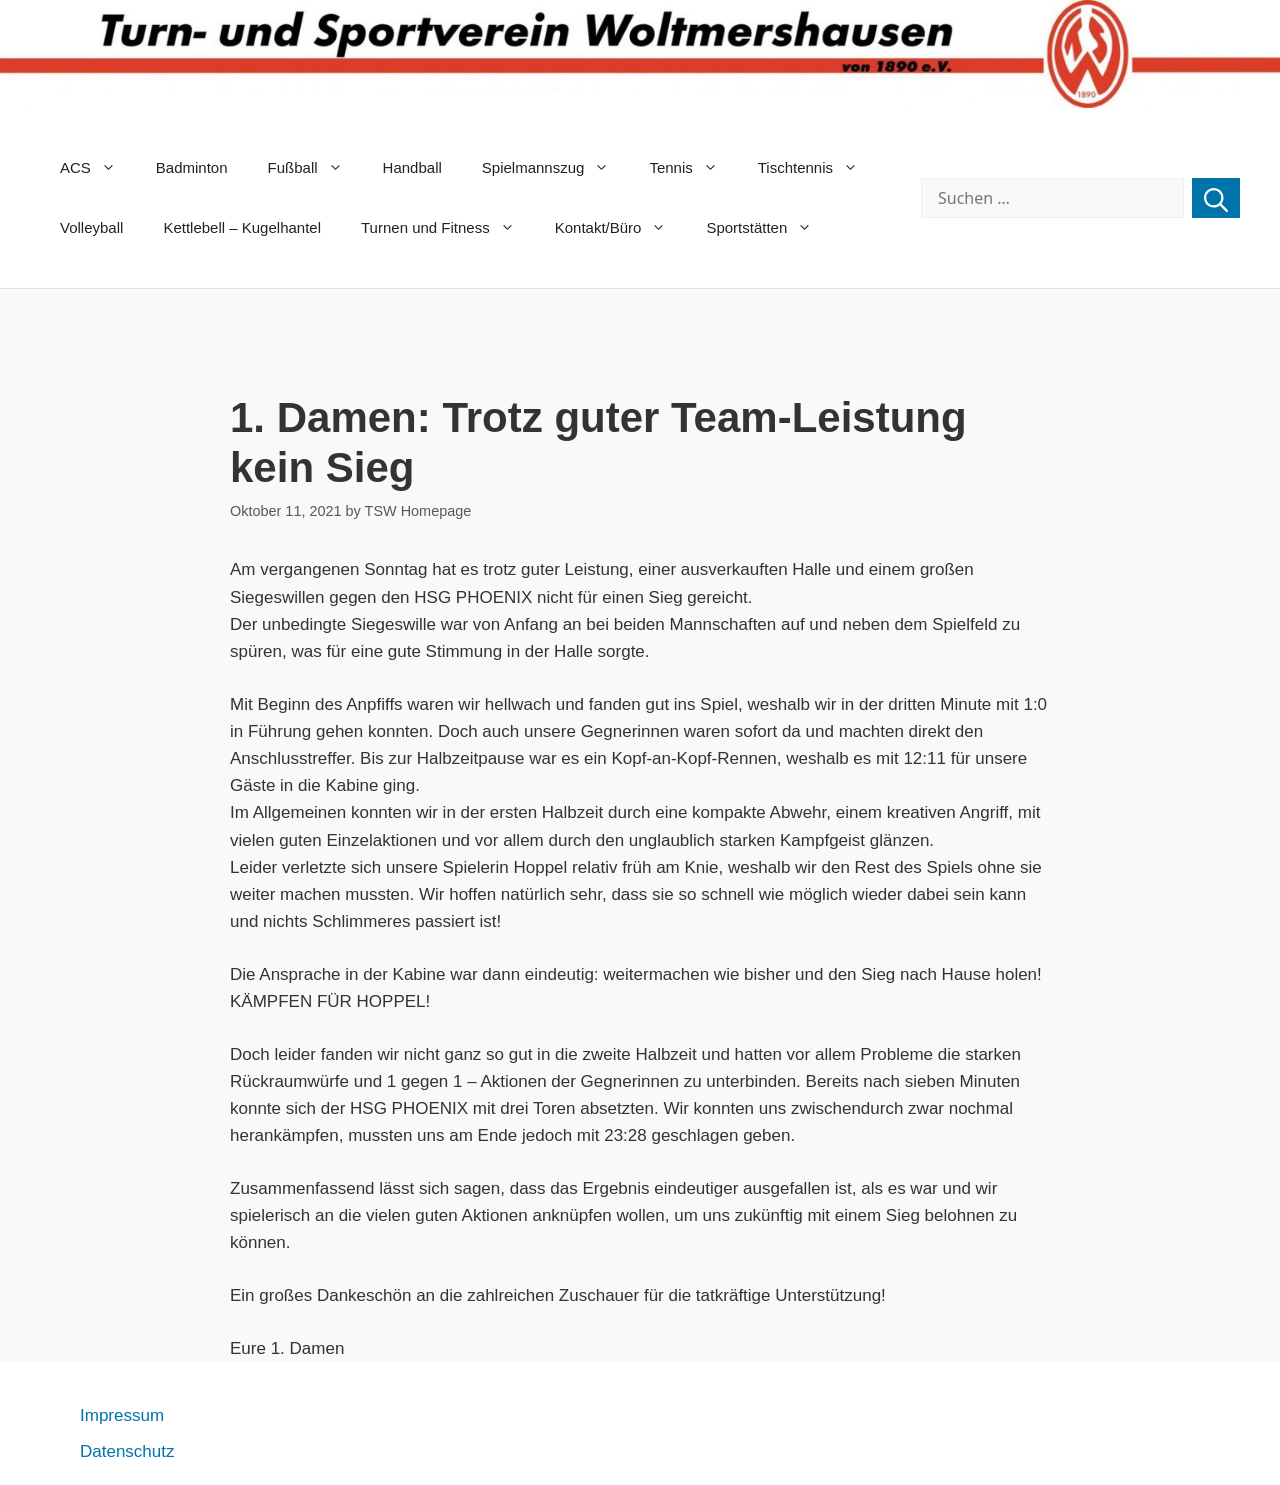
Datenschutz (127, 1451)
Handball (412, 167)
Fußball (315, 168)
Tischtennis (818, 168)
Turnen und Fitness (448, 228)
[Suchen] (1216, 198)
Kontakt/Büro (621, 228)
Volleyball (91, 227)
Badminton (192, 167)
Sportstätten (769, 228)
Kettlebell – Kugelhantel (242, 227)
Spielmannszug (556, 168)
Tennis (693, 168)
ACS (98, 168)
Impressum (122, 1415)
